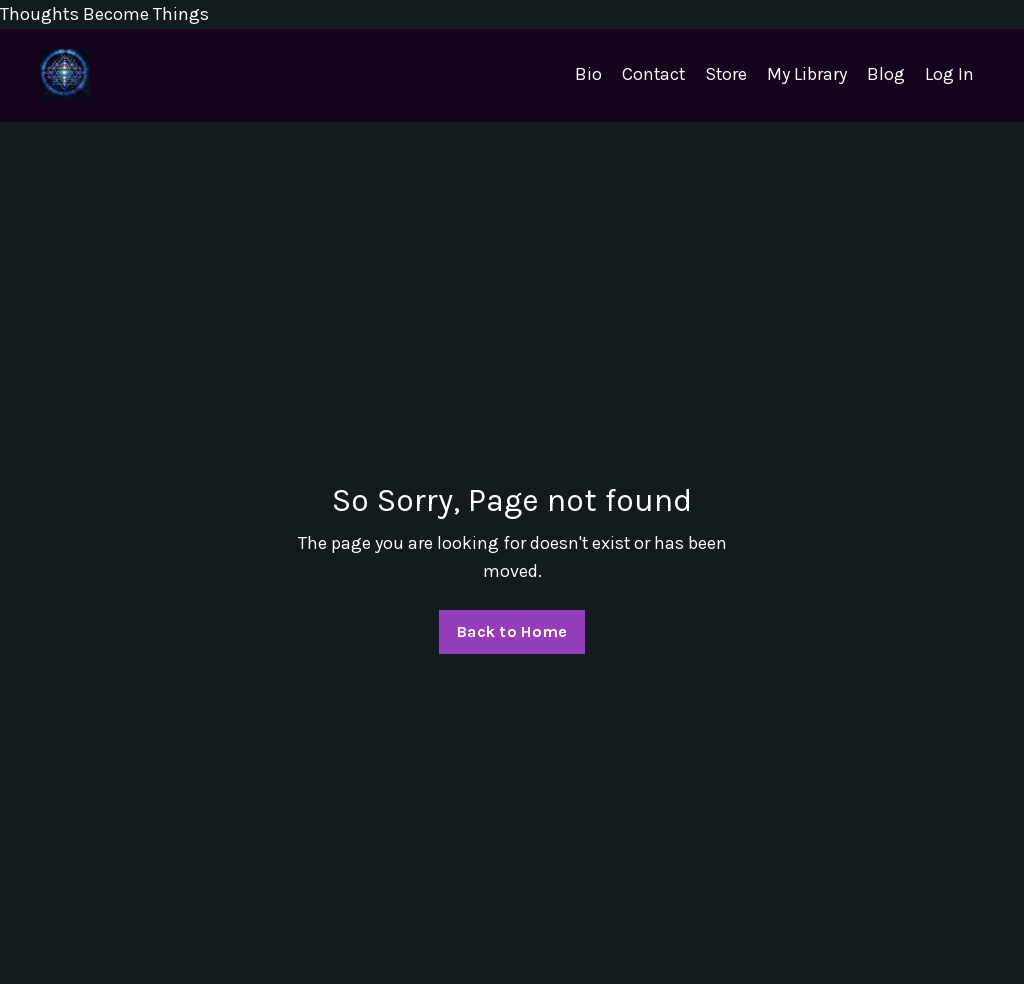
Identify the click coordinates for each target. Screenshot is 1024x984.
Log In (949, 75)
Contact (651, 75)
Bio (585, 75)
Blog (886, 75)
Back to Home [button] (512, 630)
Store (725, 75)
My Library (807, 75)
